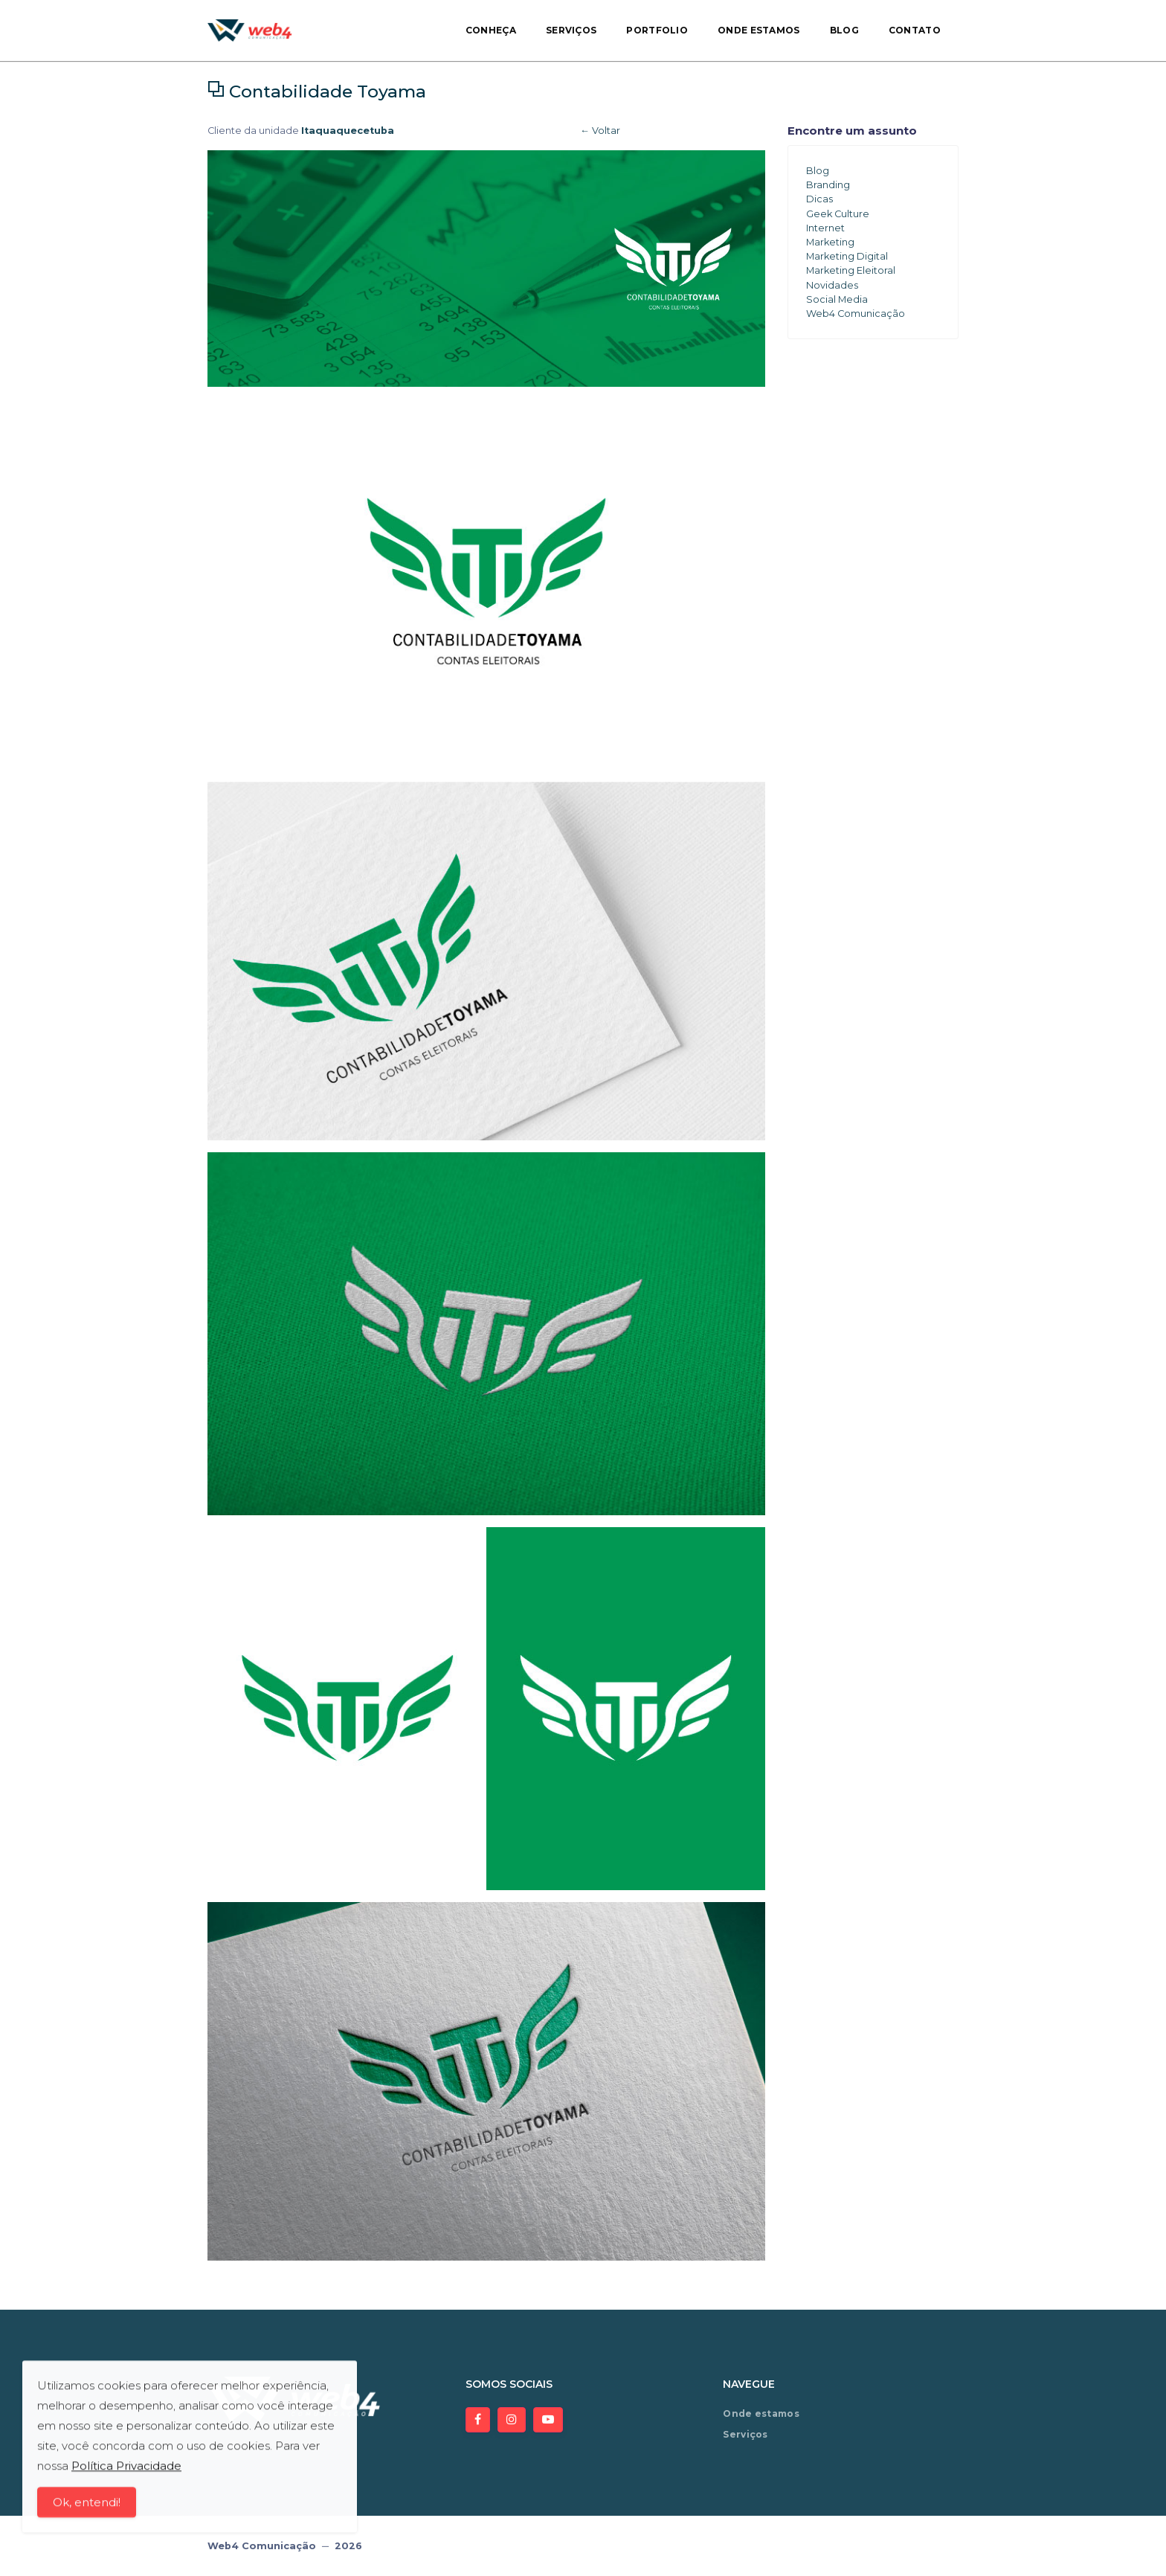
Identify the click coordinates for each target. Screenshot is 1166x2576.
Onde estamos (759, 30)
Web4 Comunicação (855, 313)
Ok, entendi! (86, 2507)
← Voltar (600, 130)
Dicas (819, 199)
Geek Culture (837, 213)
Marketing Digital (847, 256)
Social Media (837, 299)
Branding (828, 184)
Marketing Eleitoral (850, 270)
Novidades (832, 285)
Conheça (491, 30)
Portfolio (657, 30)
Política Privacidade (126, 2471)
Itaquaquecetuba (347, 130)
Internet (825, 228)
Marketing (830, 242)
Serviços (571, 30)
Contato (915, 30)
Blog (844, 30)
